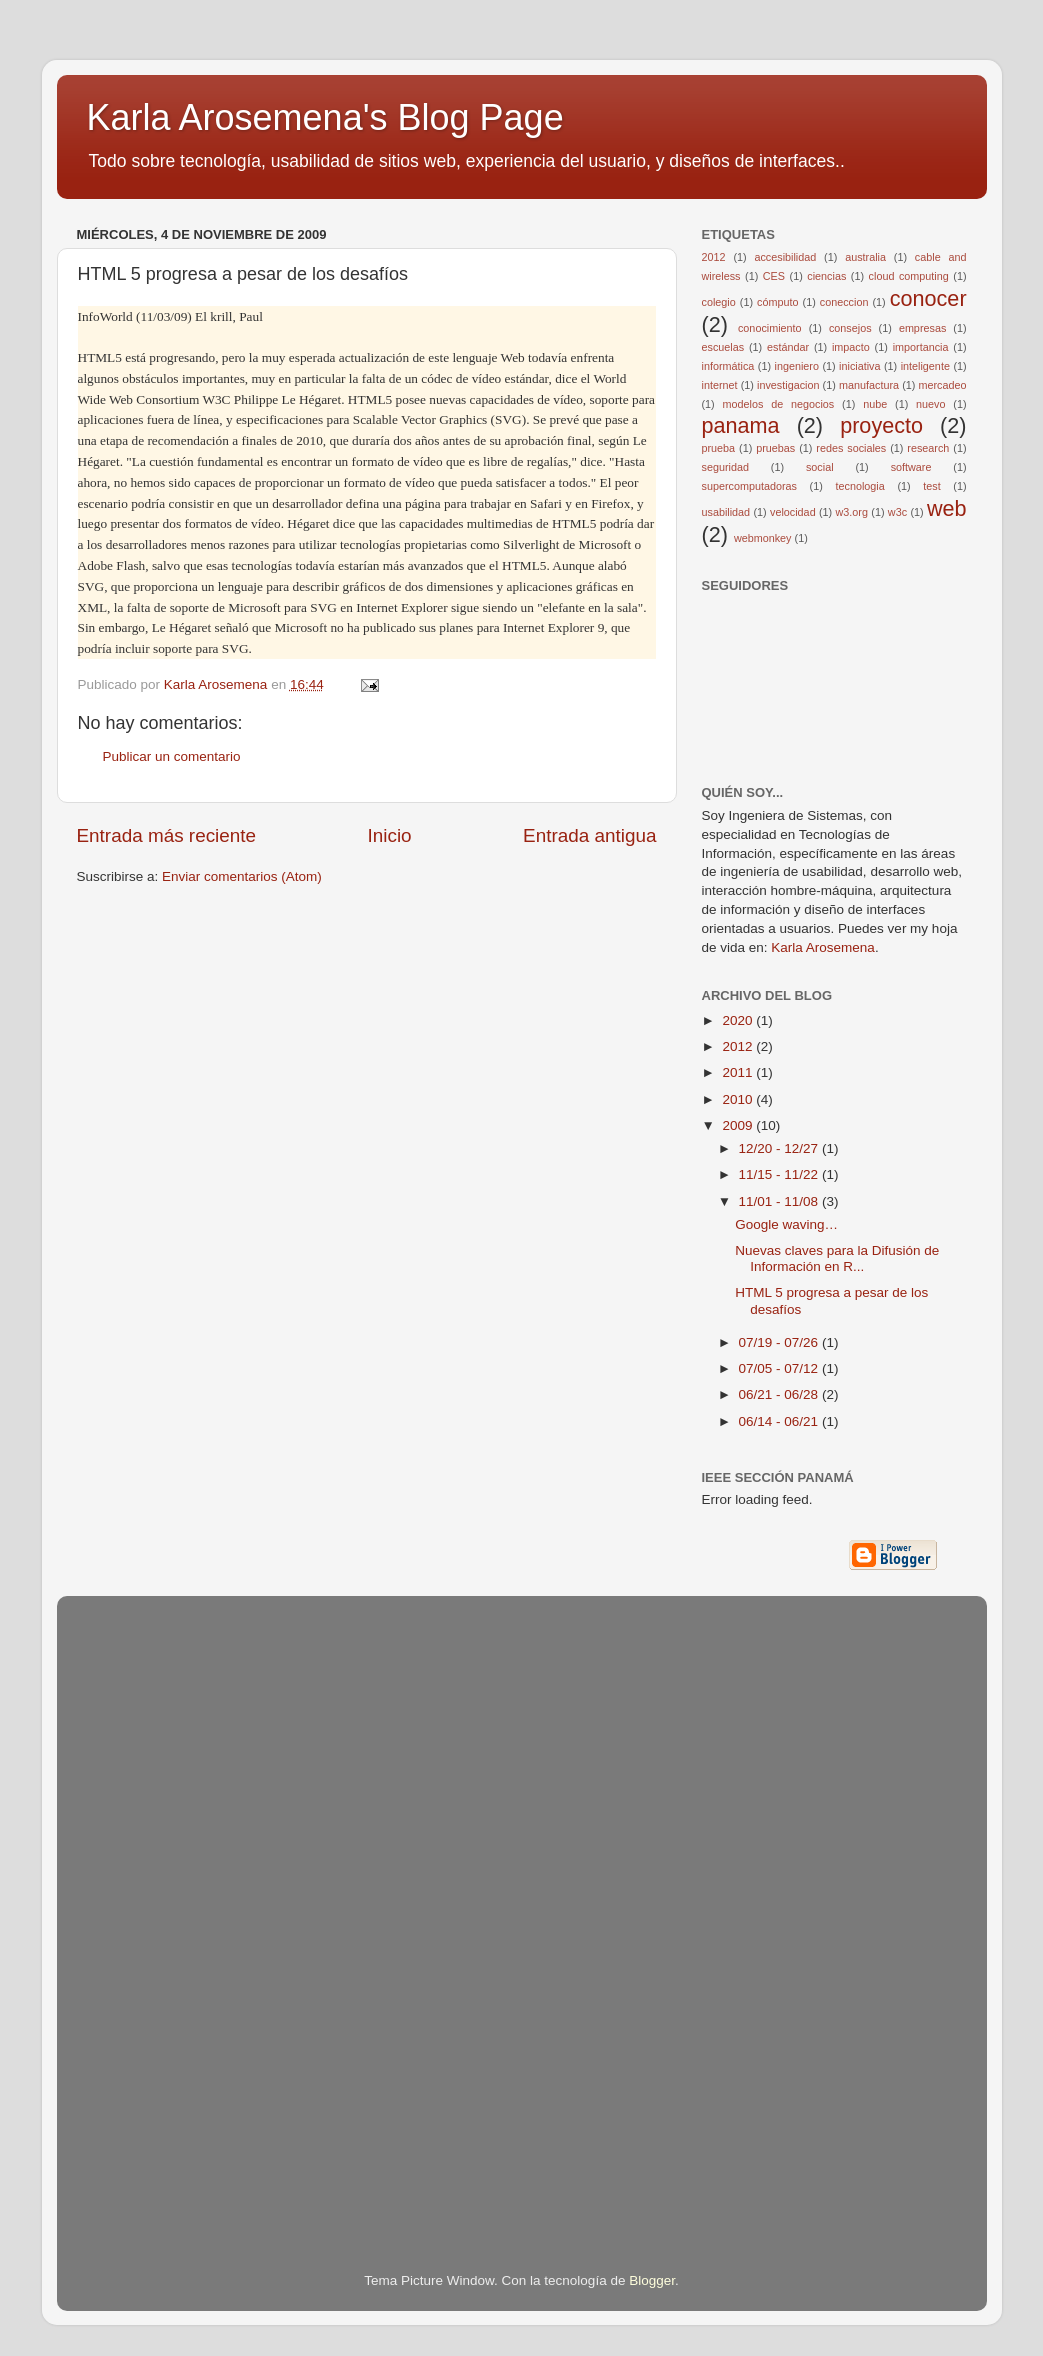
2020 (739, 1020)
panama (741, 425)
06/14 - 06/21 (780, 1421)
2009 (739, 1125)
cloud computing (909, 276)
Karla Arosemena (823, 947)
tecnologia (859, 486)
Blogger (652, 2280)
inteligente (925, 366)
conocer (928, 298)
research (928, 448)
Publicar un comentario (172, 756)
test (931, 486)
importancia (921, 347)
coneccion (844, 302)
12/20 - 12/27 (780, 1148)
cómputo (777, 302)
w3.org (852, 512)
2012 (714, 257)
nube (875, 404)
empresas (922, 328)
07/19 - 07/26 (780, 1342)
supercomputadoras (749, 486)
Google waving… (786, 1224)
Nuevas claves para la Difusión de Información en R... (837, 1258)
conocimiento (770, 328)
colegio (719, 302)
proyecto (881, 425)
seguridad (725, 467)
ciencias (826, 276)
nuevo (930, 404)
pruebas (775, 448)
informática (728, 366)
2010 (739, 1099)
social (820, 467)
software (911, 467)
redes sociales (851, 448)
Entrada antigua (589, 835)
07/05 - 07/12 (780, 1368)
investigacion (788, 385)
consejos (850, 328)
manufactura (869, 385)
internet (720, 385)
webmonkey (763, 538)
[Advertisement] (157, 1906)
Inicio (390, 835)
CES (774, 276)
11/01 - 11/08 (780, 1201)
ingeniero (796, 366)
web (947, 508)
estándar (788, 347)
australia (865, 257)
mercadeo (943, 385)
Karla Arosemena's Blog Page (325, 117)
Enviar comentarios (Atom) (242, 876)
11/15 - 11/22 (780, 1174)
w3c (897, 512)
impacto (851, 347)
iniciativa (859, 366)
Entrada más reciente (167, 835)
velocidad (793, 512)
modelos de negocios (779, 404)
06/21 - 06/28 (780, 1394)
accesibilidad (785, 257)
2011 (739, 1072)
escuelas (723, 347)
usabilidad (726, 512)
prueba (719, 448)
